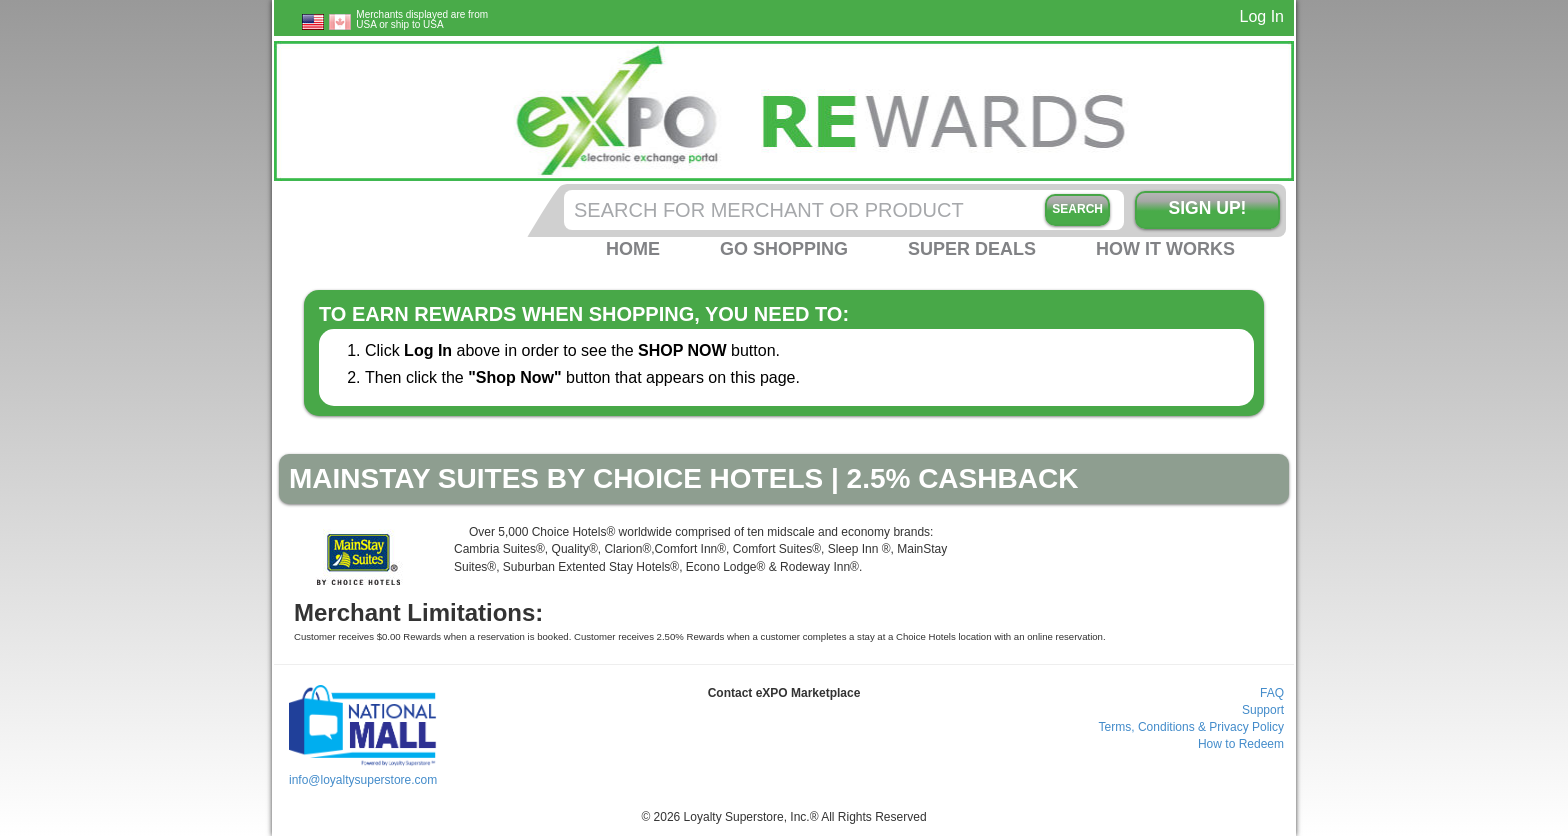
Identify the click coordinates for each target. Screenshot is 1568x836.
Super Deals (972, 249)
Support (1263, 710)
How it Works (1165, 249)
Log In (1262, 16)
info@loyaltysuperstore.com (363, 780)
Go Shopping (784, 249)
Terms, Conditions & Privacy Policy (1191, 727)
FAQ (1272, 693)
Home (633, 249)
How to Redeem (1241, 744)
